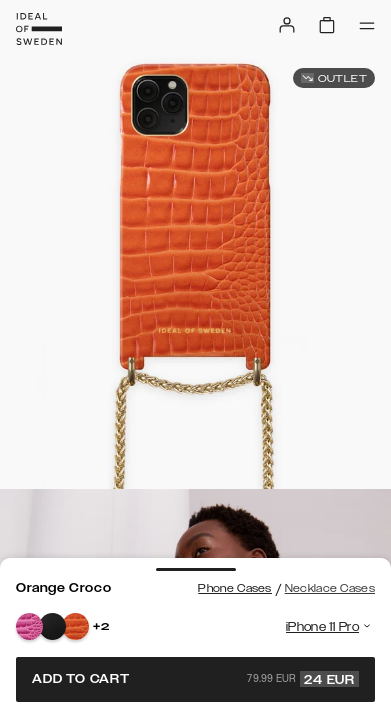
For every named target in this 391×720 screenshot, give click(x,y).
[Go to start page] (39, 29)
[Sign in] (287, 25)
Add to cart (195, 679)
